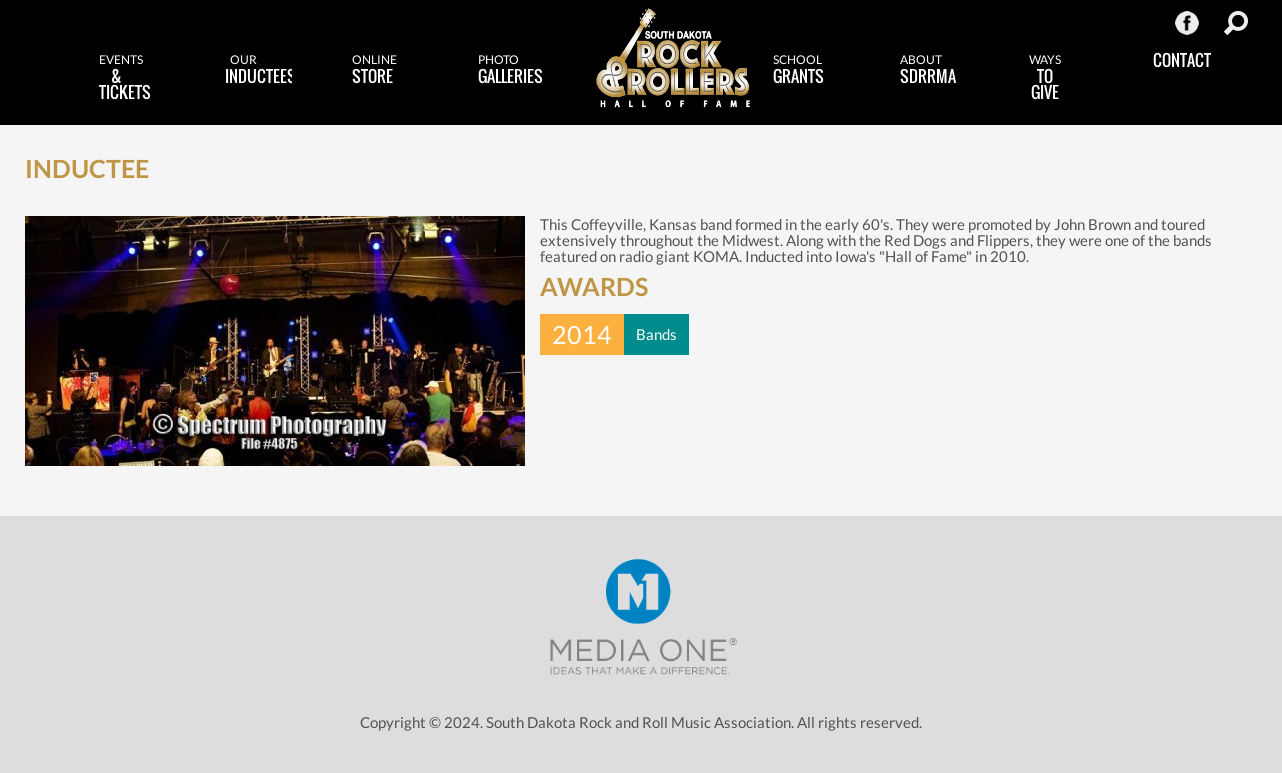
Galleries (510, 70)
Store (374, 70)
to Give (1044, 78)
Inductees (258, 70)
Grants (798, 70)
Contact (1182, 60)
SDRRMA (928, 70)
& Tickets (125, 78)
